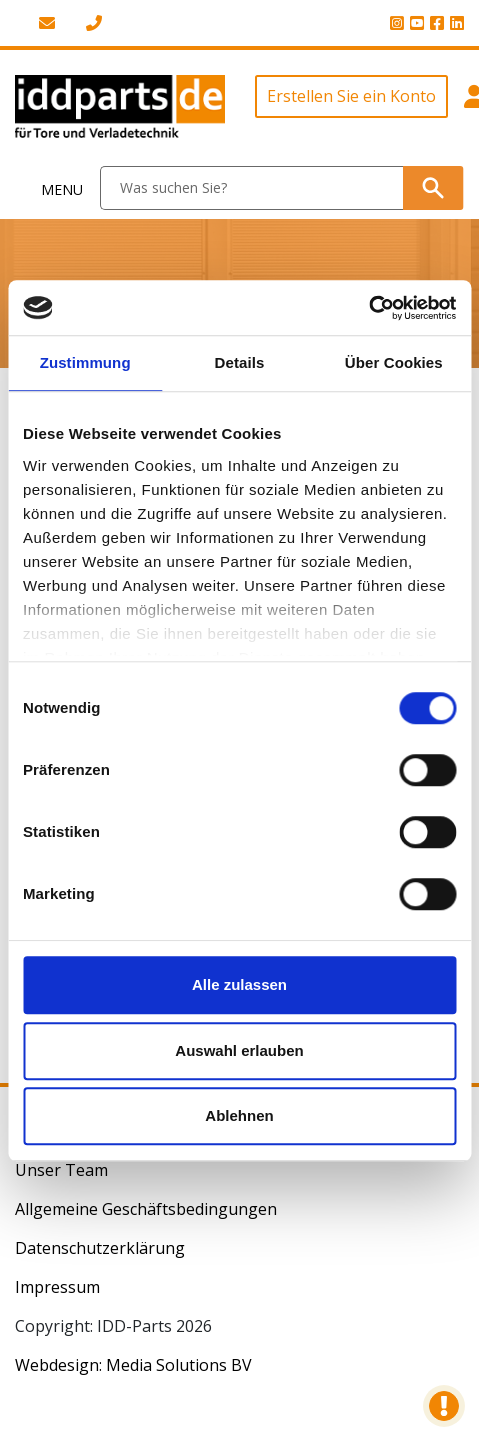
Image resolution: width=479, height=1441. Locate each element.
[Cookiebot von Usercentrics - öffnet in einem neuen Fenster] (368, 308)
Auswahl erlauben (239, 1050)
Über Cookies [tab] (394, 362)
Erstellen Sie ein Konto (351, 96)
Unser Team (61, 1170)
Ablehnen (239, 1115)
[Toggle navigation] (50, 188)
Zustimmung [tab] (85, 362)
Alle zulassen (239, 984)
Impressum (57, 1287)
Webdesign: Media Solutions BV (133, 1365)
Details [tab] (240, 362)
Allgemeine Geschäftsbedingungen (146, 1209)
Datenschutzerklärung (100, 1248)
